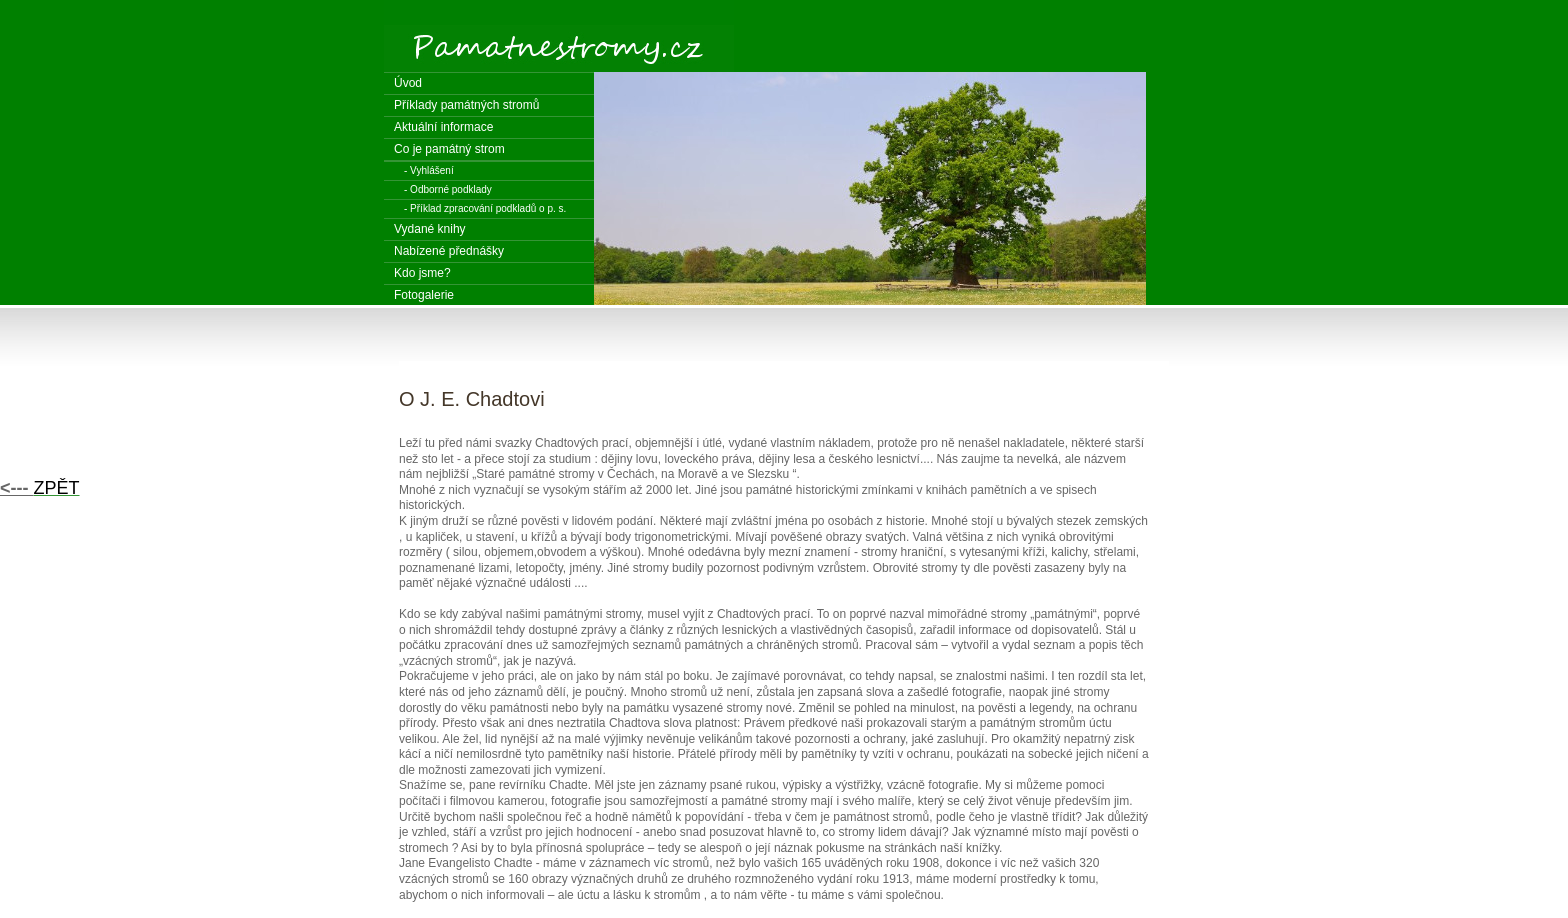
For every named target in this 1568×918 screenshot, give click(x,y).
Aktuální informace (443, 127)
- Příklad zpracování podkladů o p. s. (485, 208)
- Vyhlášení (429, 170)
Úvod (408, 83)
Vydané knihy (430, 229)
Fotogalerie (424, 295)
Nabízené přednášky (449, 251)
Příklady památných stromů (466, 105)
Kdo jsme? (422, 273)
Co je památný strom (449, 149)
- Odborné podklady (448, 189)
